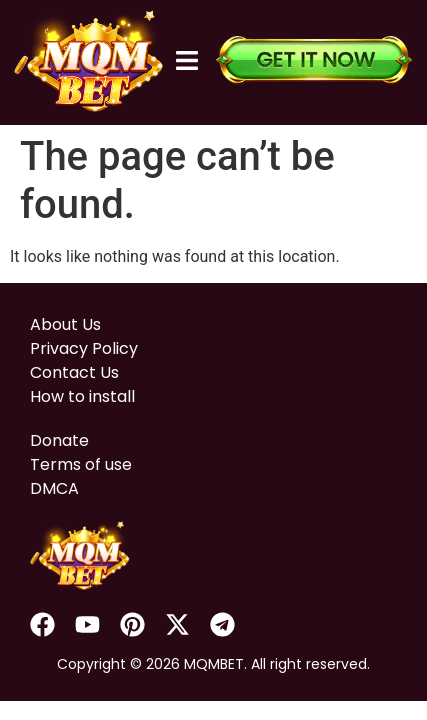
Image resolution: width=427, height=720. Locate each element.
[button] (187, 62)
